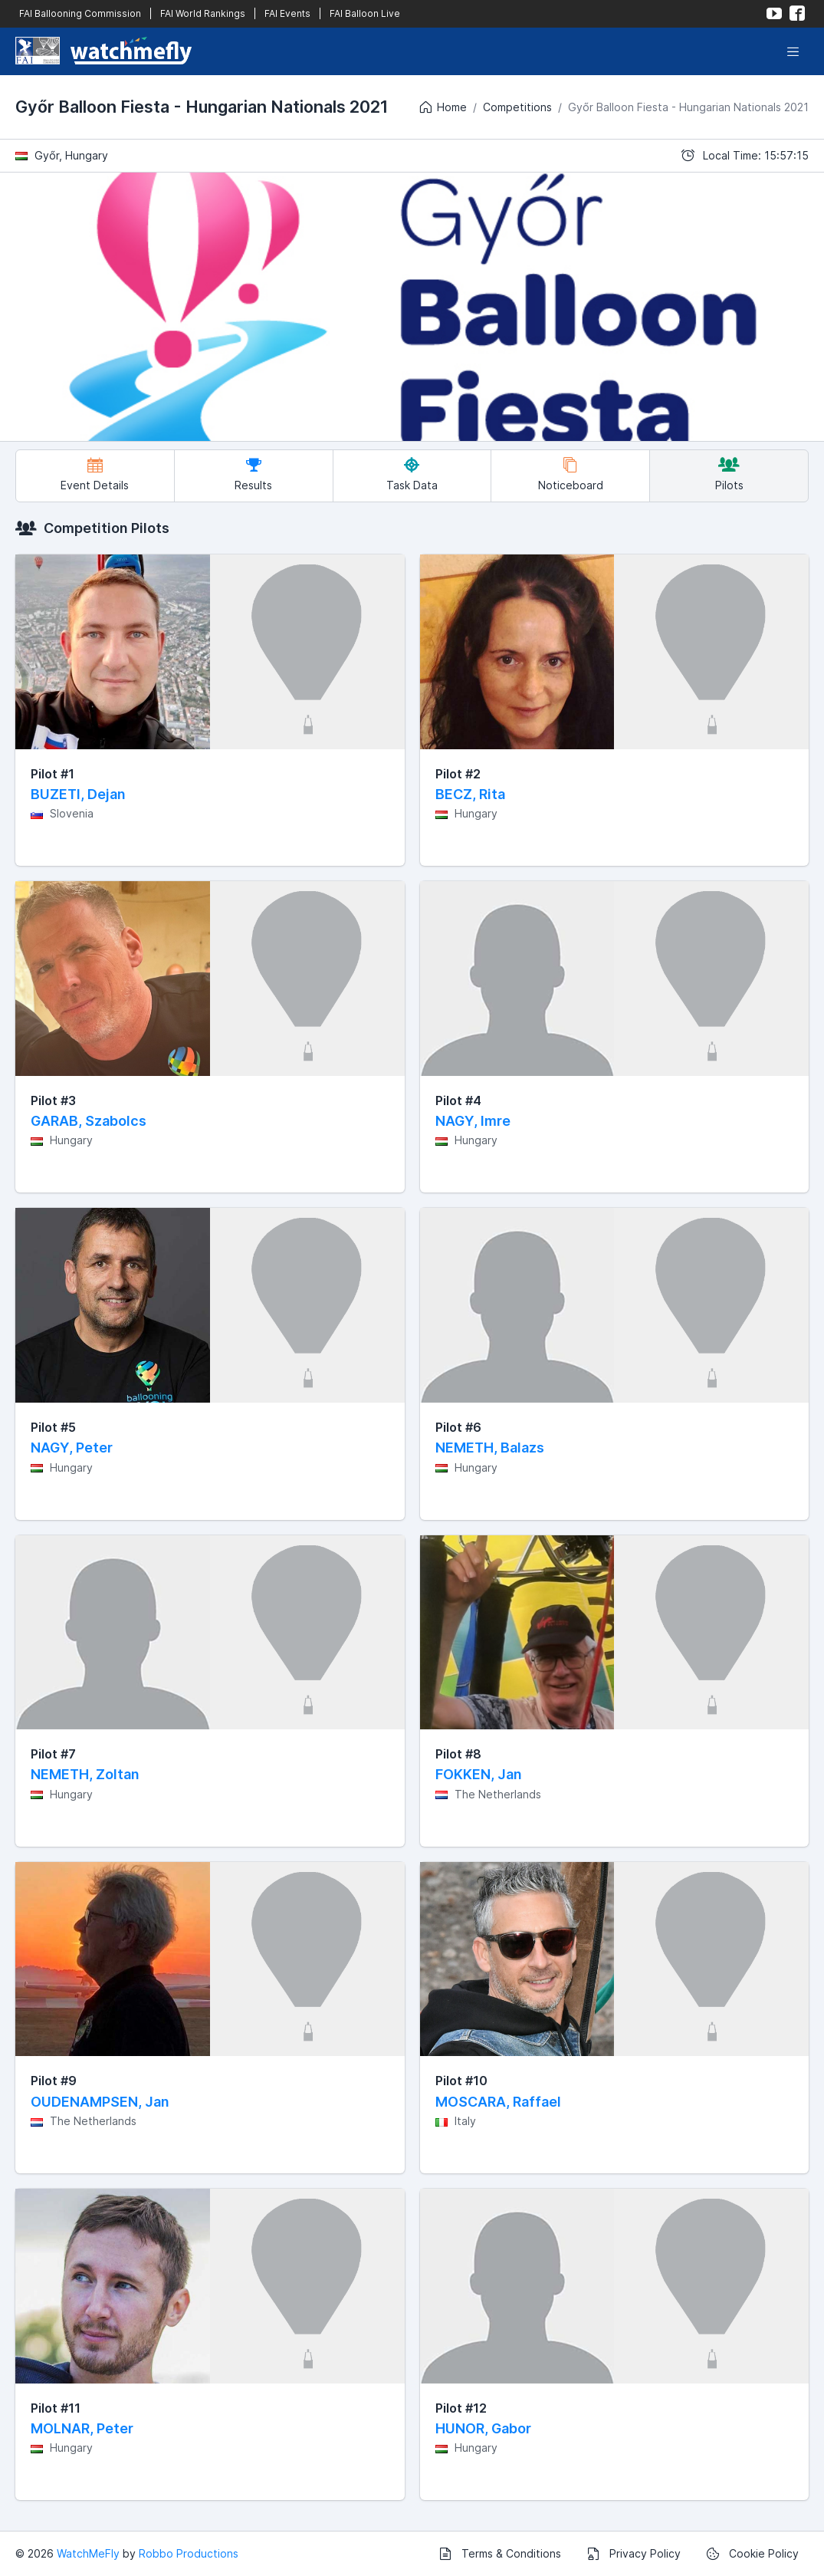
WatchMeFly (88, 2553)
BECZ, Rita (470, 794)
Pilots (729, 474)
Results (253, 474)
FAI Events (287, 13)
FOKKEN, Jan (478, 1774)
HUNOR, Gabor (483, 2428)
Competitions (517, 107)
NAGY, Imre (472, 1121)
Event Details (95, 474)
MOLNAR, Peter (82, 2428)
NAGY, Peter (72, 1447)
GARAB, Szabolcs (88, 1121)
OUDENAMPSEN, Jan (100, 2102)
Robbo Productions (188, 2553)
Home (442, 107)
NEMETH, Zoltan (85, 1774)
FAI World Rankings (202, 13)
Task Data (412, 474)
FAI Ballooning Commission (80, 13)
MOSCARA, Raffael (498, 2102)
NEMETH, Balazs (489, 1447)
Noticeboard (570, 474)
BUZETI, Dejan (78, 794)
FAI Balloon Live (365, 13)
